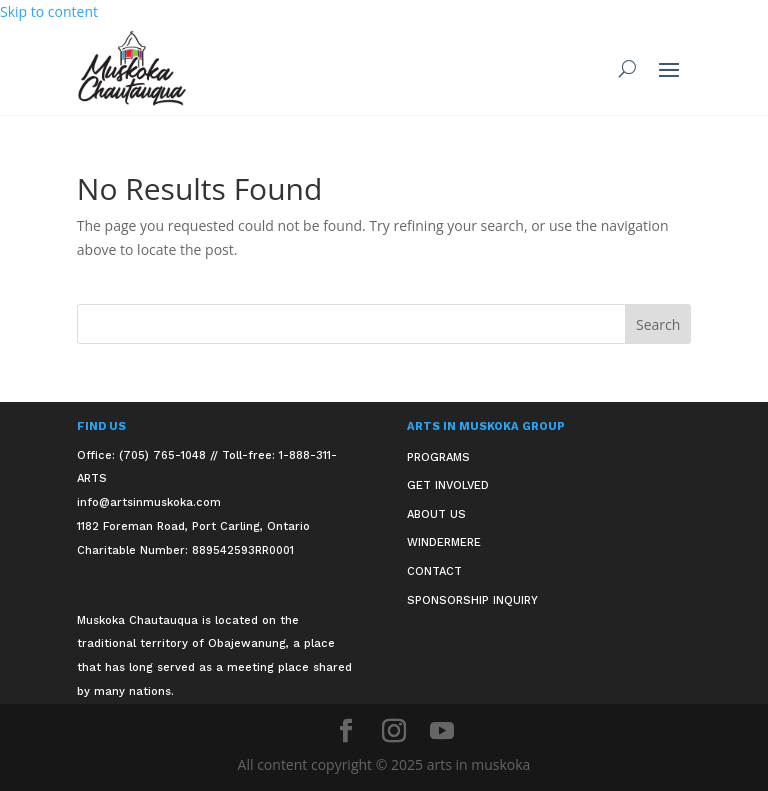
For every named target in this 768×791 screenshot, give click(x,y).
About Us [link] (436, 514)
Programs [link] (438, 457)
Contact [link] (434, 571)
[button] (669, 69)
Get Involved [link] (448, 485)
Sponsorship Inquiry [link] (472, 600)
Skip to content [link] (49, 11)
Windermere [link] (444, 542)
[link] (132, 68)
